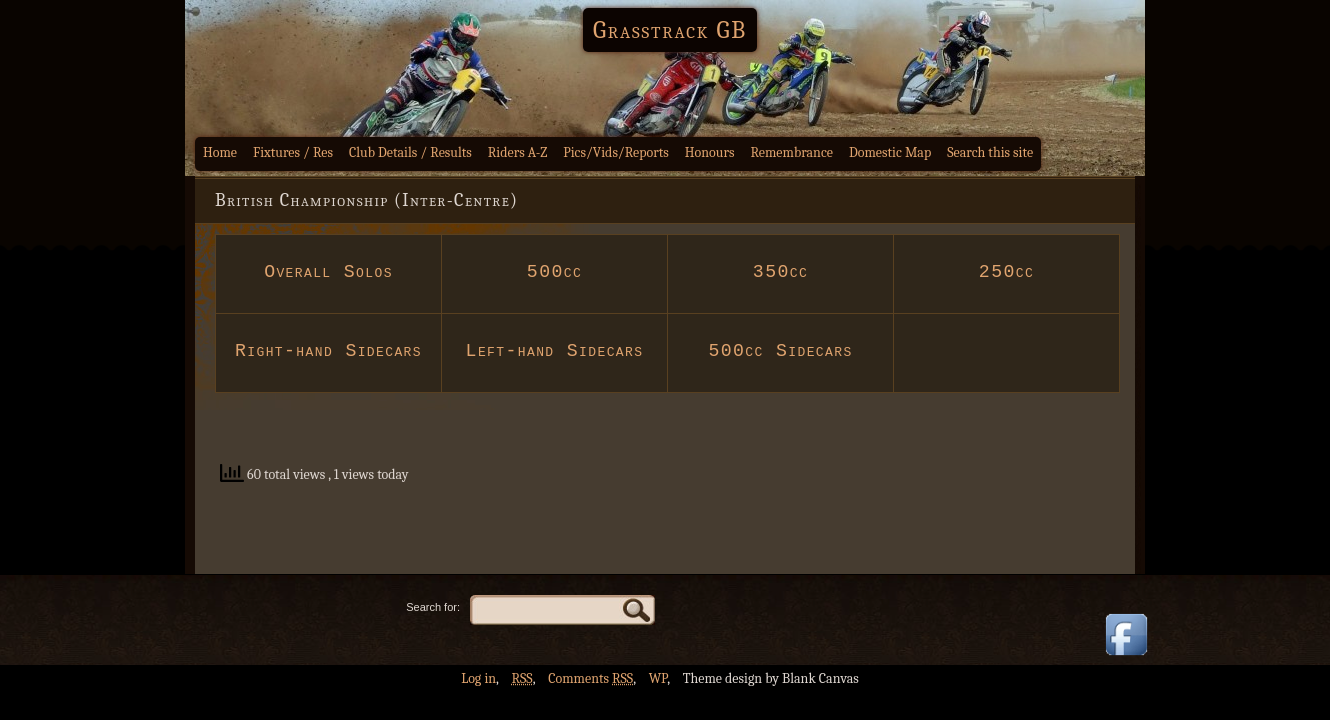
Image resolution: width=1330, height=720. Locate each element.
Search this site (990, 152)
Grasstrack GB (670, 30)
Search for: (433, 607)
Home (220, 152)
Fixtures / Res (293, 152)
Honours (710, 152)
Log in (478, 678)
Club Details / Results (410, 152)
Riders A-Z (518, 152)
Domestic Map (890, 152)
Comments (590, 678)
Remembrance (791, 152)
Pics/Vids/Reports (616, 152)
